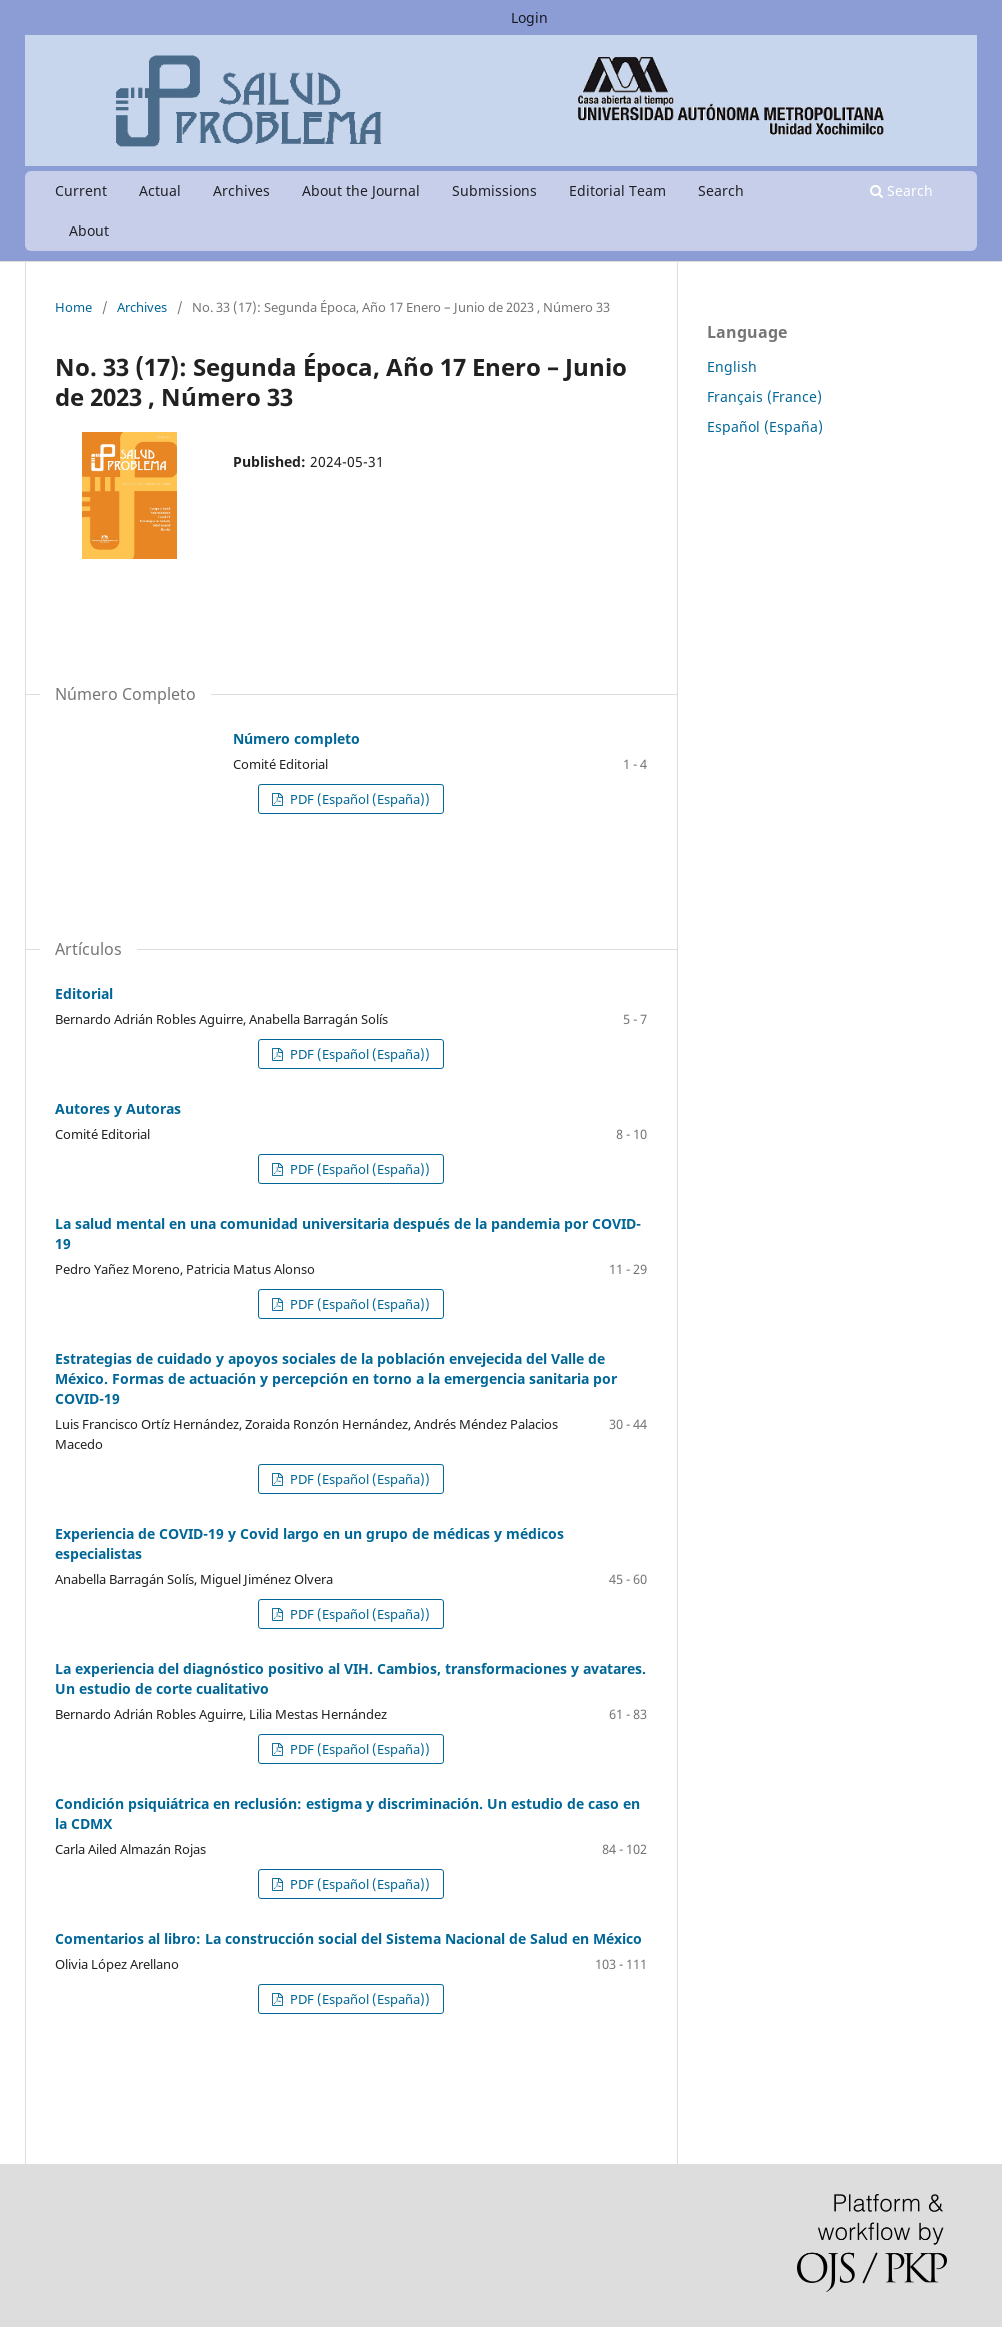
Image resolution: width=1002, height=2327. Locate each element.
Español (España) (765, 426)
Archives (241, 190)
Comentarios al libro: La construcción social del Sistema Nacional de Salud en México (348, 1938)
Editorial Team (617, 190)
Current (81, 190)
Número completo (296, 738)
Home (73, 307)
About (89, 230)
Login (529, 17)
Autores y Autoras (118, 1108)
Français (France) (764, 396)
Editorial (84, 993)
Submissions (494, 190)
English (732, 366)
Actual (160, 190)
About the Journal (361, 190)
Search (721, 190)
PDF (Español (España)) (358, 799)
